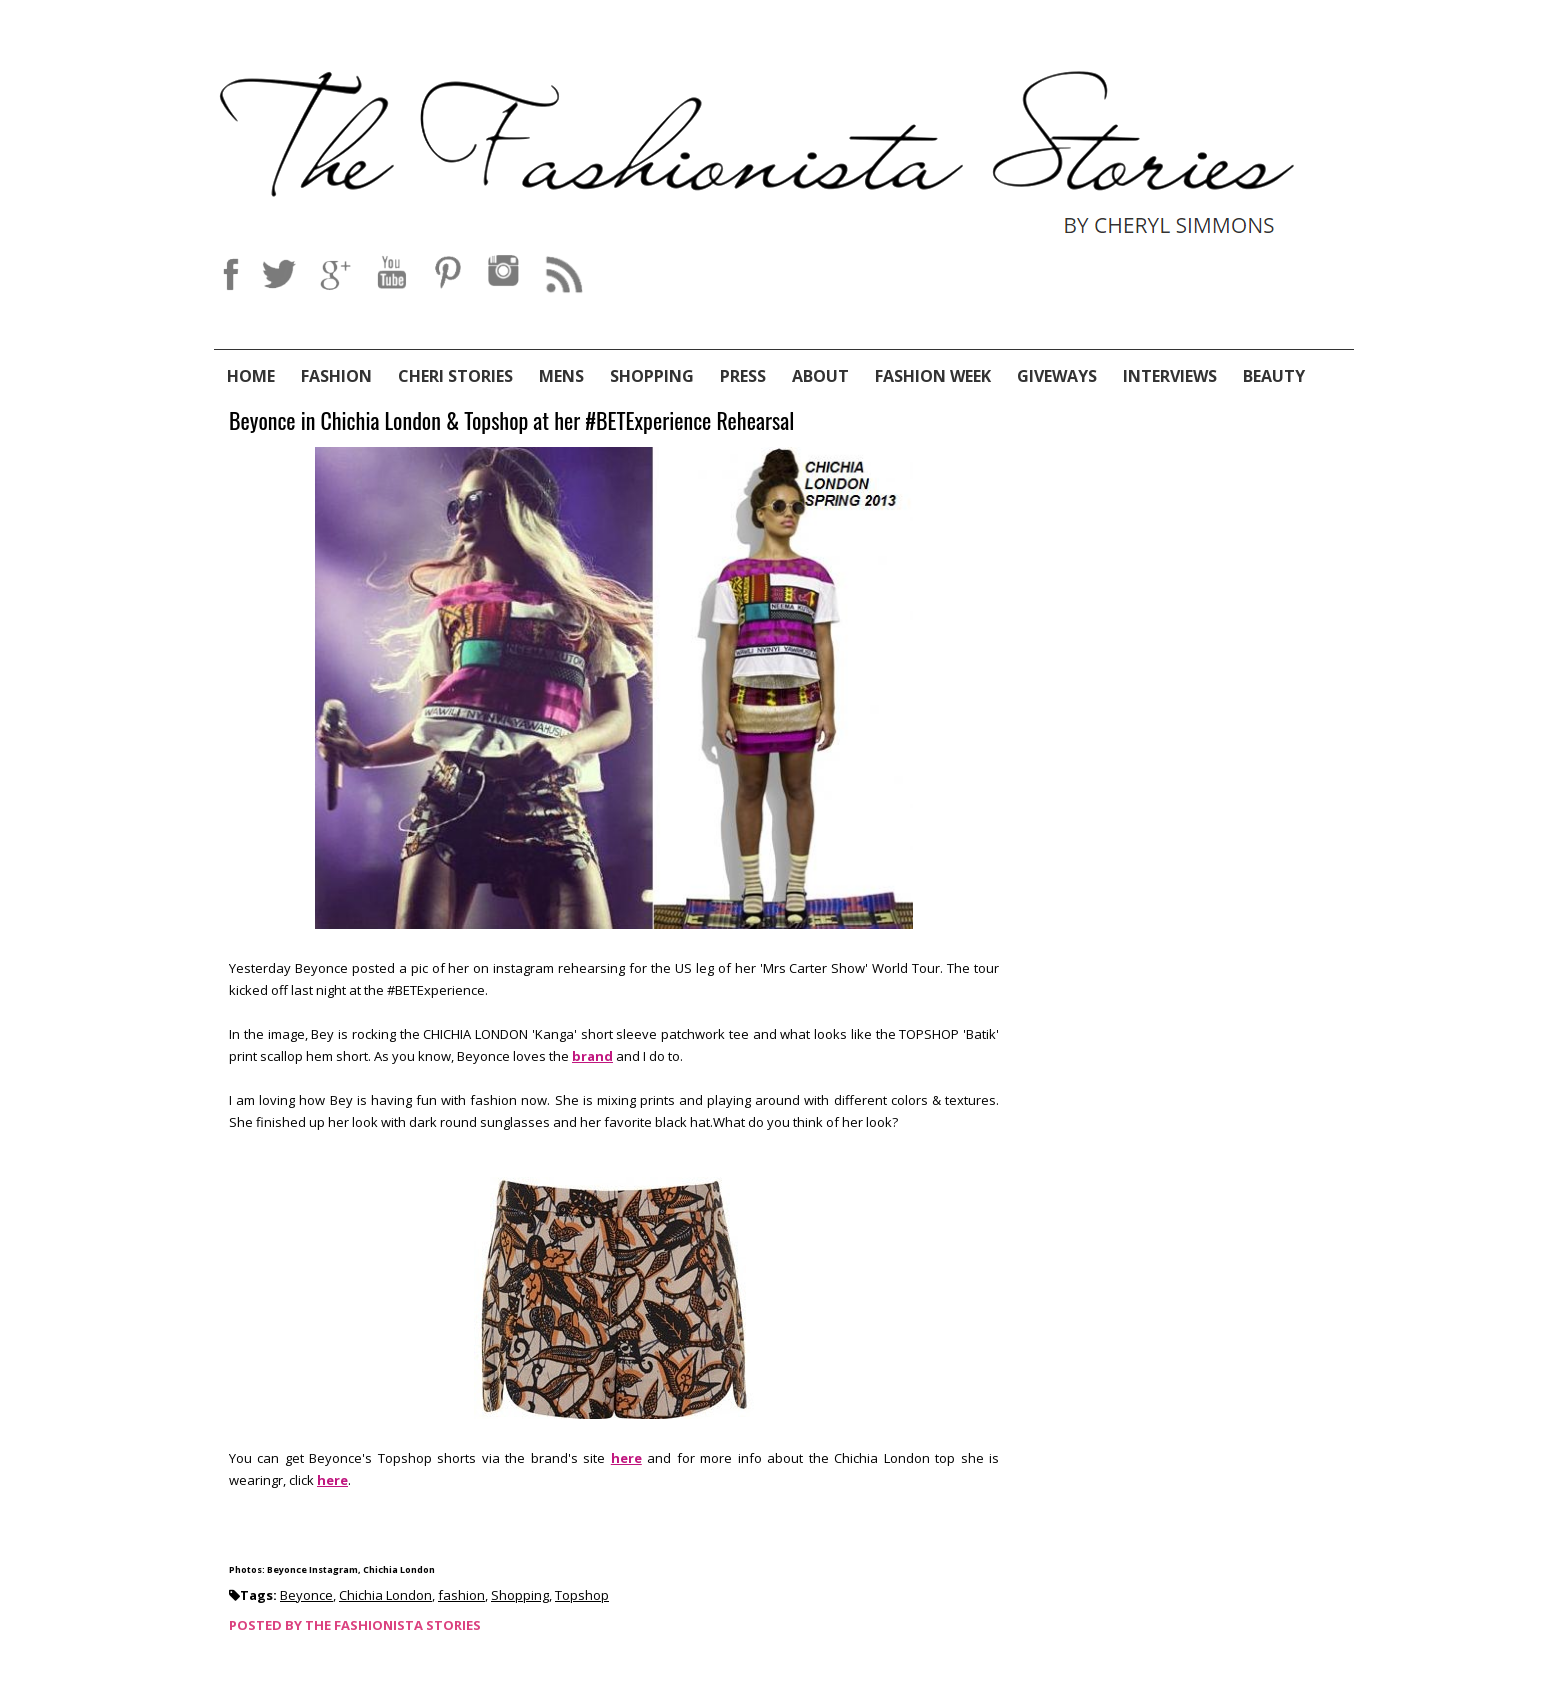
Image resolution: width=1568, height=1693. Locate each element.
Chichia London (385, 1595)
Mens (561, 376)
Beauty (1274, 376)
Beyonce (306, 1595)
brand (592, 1056)
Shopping (652, 376)
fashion (461, 1595)
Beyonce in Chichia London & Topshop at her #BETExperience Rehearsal (511, 421)
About (820, 376)
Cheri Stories (455, 376)
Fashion (336, 376)
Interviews (1170, 376)
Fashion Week (933, 376)
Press (743, 376)
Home (251, 376)
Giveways (1057, 376)
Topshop (582, 1595)
